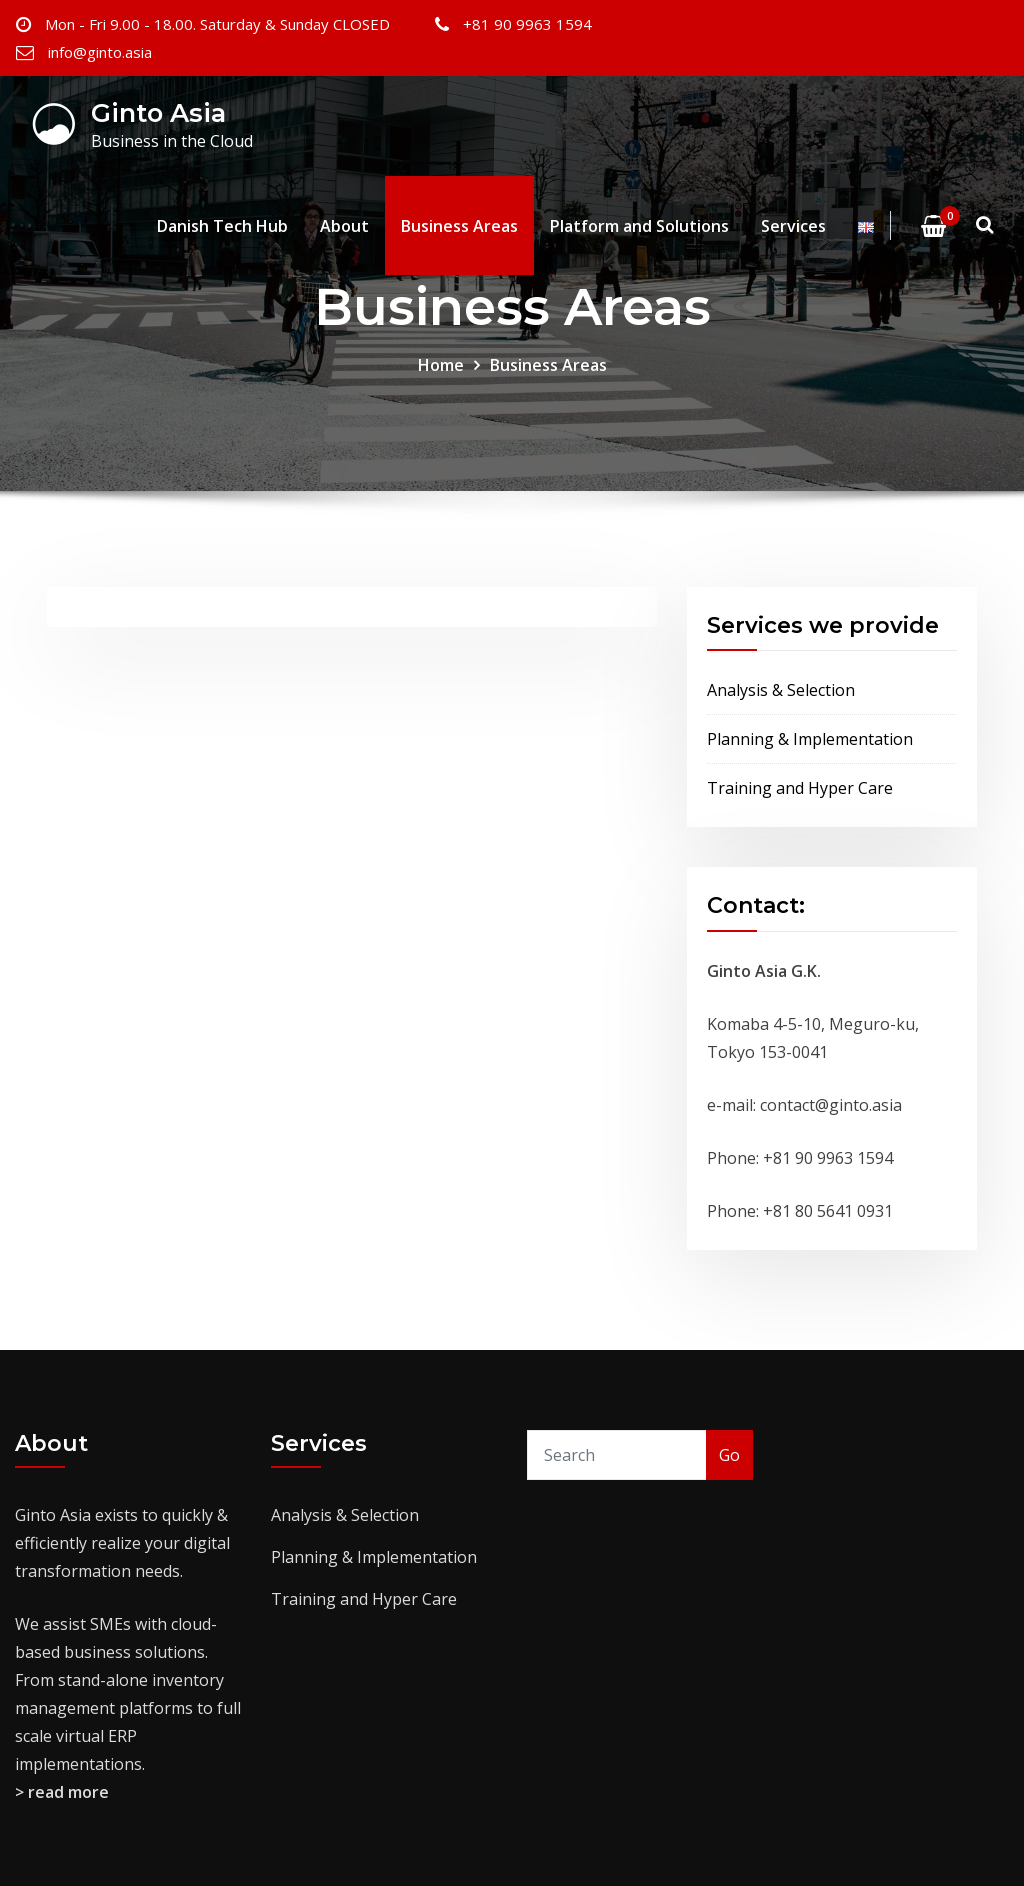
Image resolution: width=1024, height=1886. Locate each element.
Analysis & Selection (781, 690)
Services (793, 226)
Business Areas (459, 226)
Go (729, 1455)
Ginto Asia (158, 112)
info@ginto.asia (100, 52)
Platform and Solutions (639, 226)
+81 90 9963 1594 (527, 24)
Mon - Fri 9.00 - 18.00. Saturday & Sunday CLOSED (217, 24)
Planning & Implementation (810, 739)
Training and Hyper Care (800, 788)
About (344, 226)
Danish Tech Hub (222, 226)
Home (441, 365)
